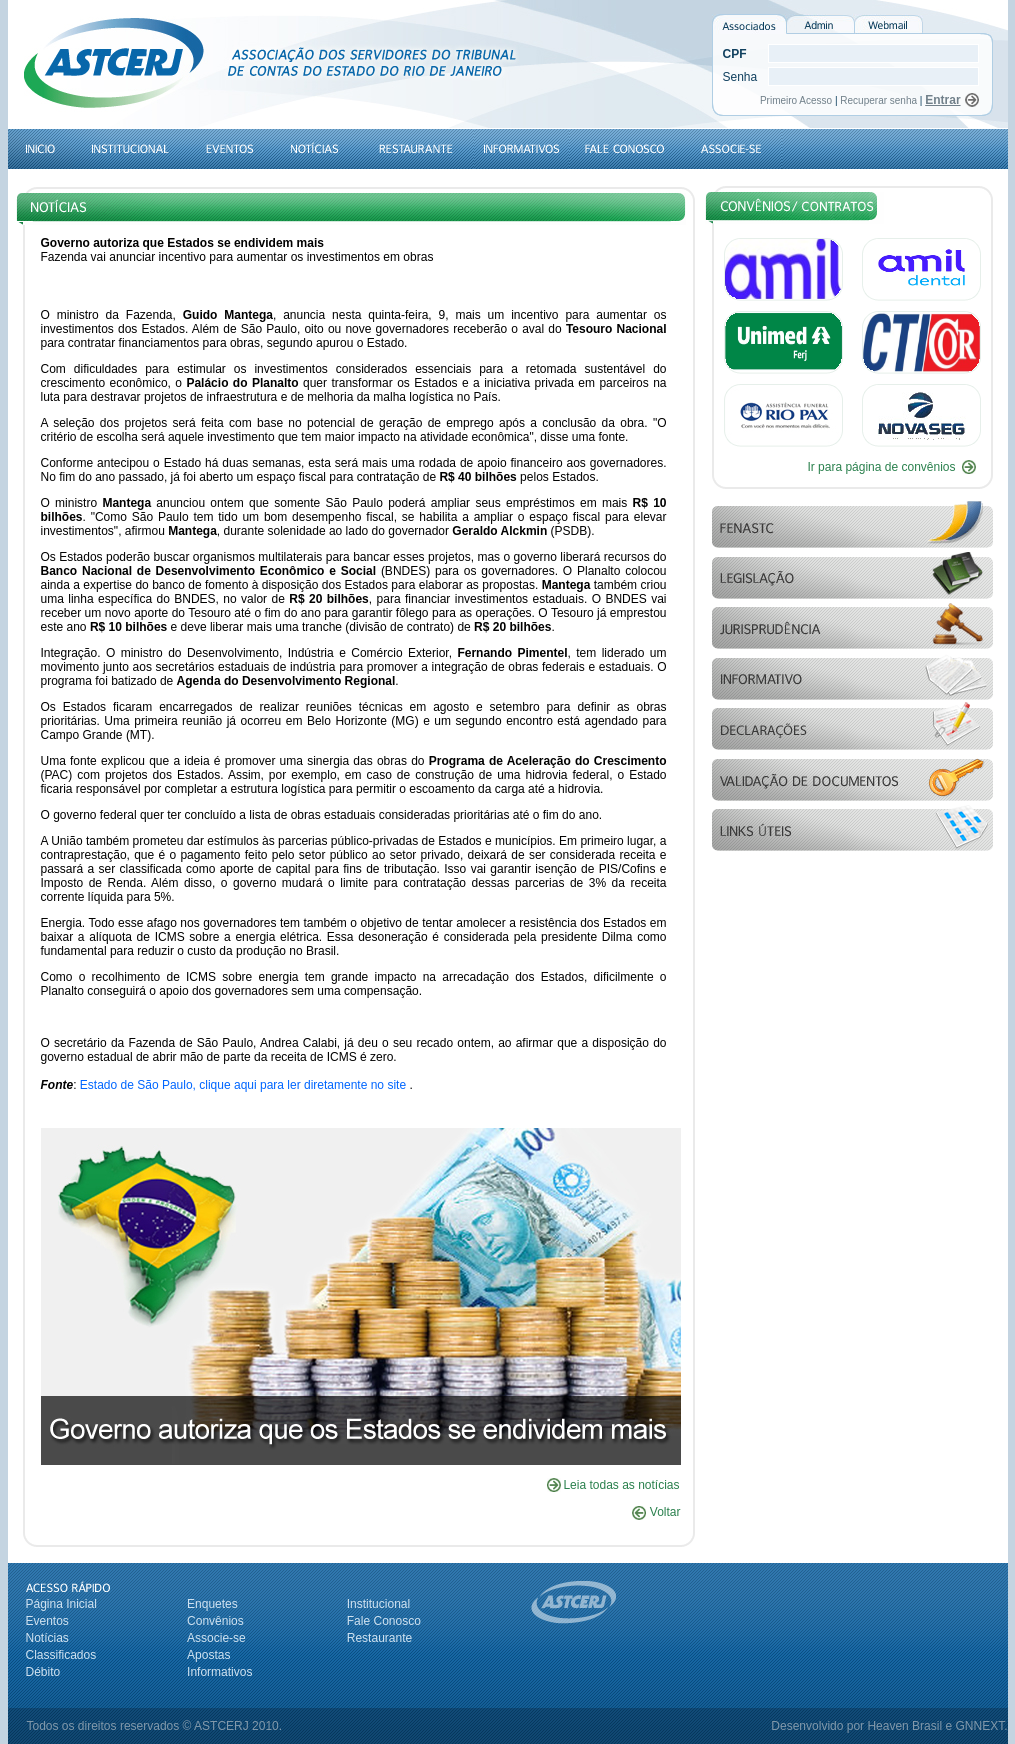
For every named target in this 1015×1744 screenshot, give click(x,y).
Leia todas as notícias (621, 1485)
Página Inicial (61, 1604)
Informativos (219, 1672)
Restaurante (379, 1638)
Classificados (61, 1655)
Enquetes (212, 1604)
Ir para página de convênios (881, 467)
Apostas (208, 1655)
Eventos (47, 1621)
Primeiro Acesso (797, 100)
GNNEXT (979, 1726)
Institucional (378, 1604)
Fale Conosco (384, 1621)
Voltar (656, 1512)
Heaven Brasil (904, 1726)
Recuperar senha (878, 100)
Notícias (47, 1638)
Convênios (215, 1621)
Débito (43, 1672)
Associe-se (216, 1638)
